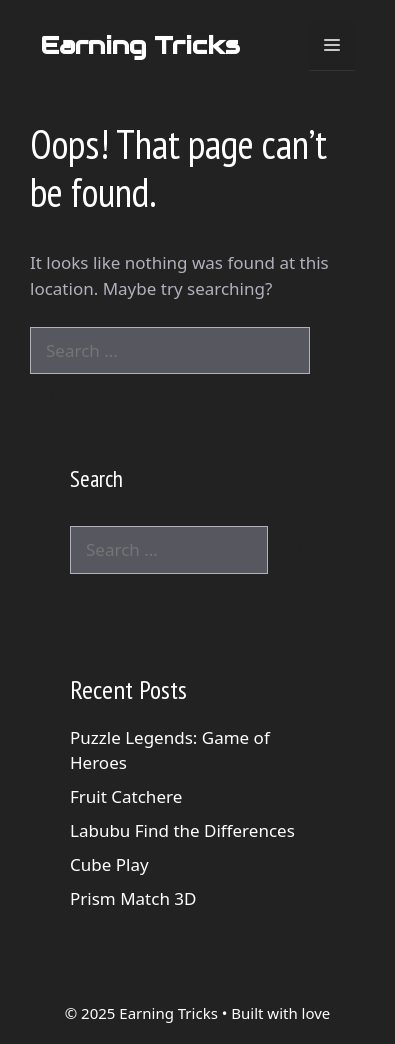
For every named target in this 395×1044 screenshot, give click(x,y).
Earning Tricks (140, 45)
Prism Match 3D (133, 898)
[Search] (59, 398)
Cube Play (109, 864)
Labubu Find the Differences (182, 830)
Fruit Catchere (126, 796)
